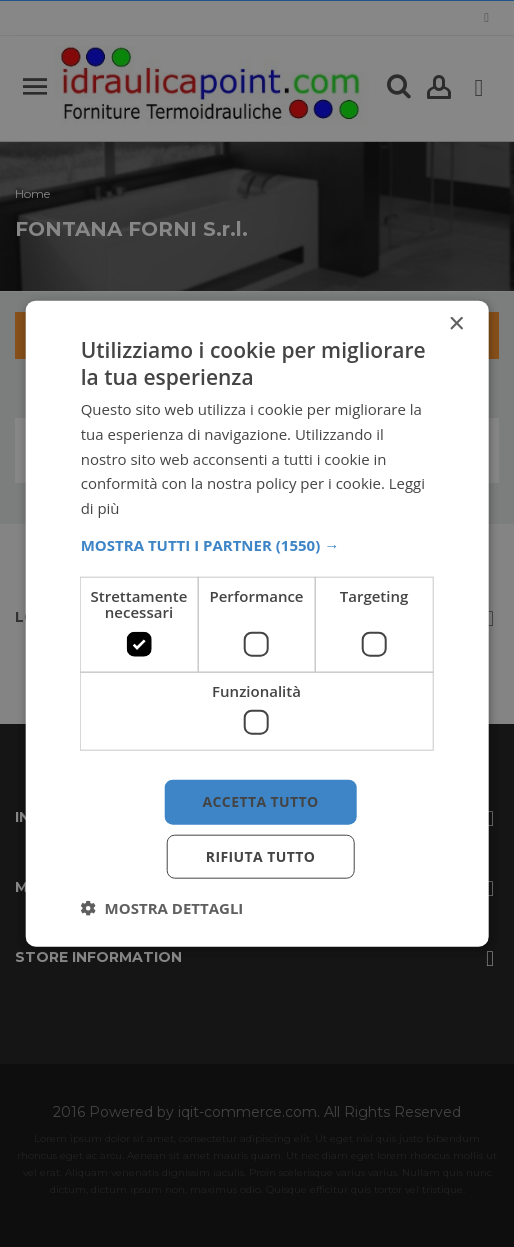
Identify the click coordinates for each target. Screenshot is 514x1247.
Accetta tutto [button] (260, 801)
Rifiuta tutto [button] (260, 856)
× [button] (455, 323)
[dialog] (257, 623)
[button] (257, 545)
